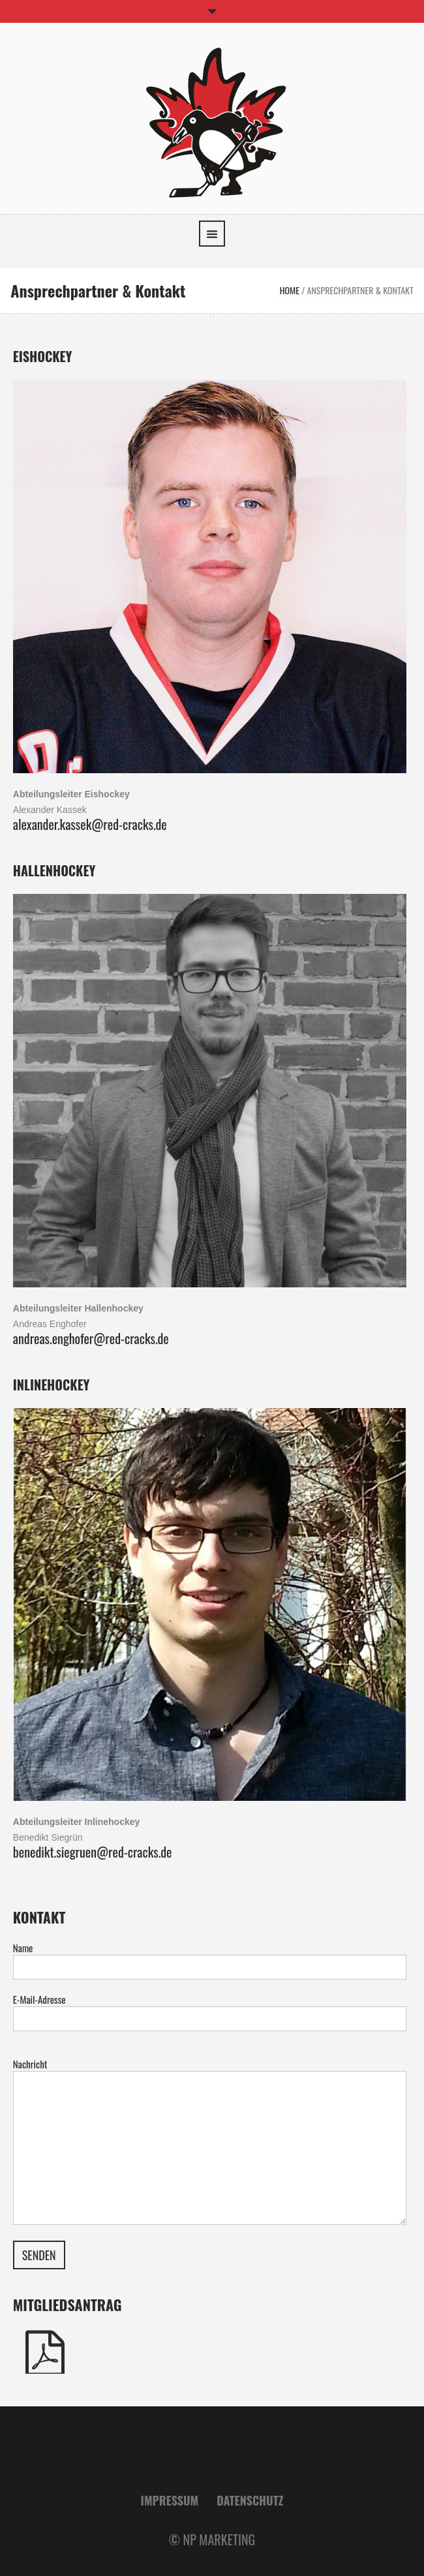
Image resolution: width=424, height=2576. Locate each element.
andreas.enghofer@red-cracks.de (91, 1338)
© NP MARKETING (212, 2539)
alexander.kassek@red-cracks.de (90, 824)
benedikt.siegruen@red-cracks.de (92, 1852)
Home (289, 290)
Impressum (169, 2500)
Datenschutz (250, 2500)
